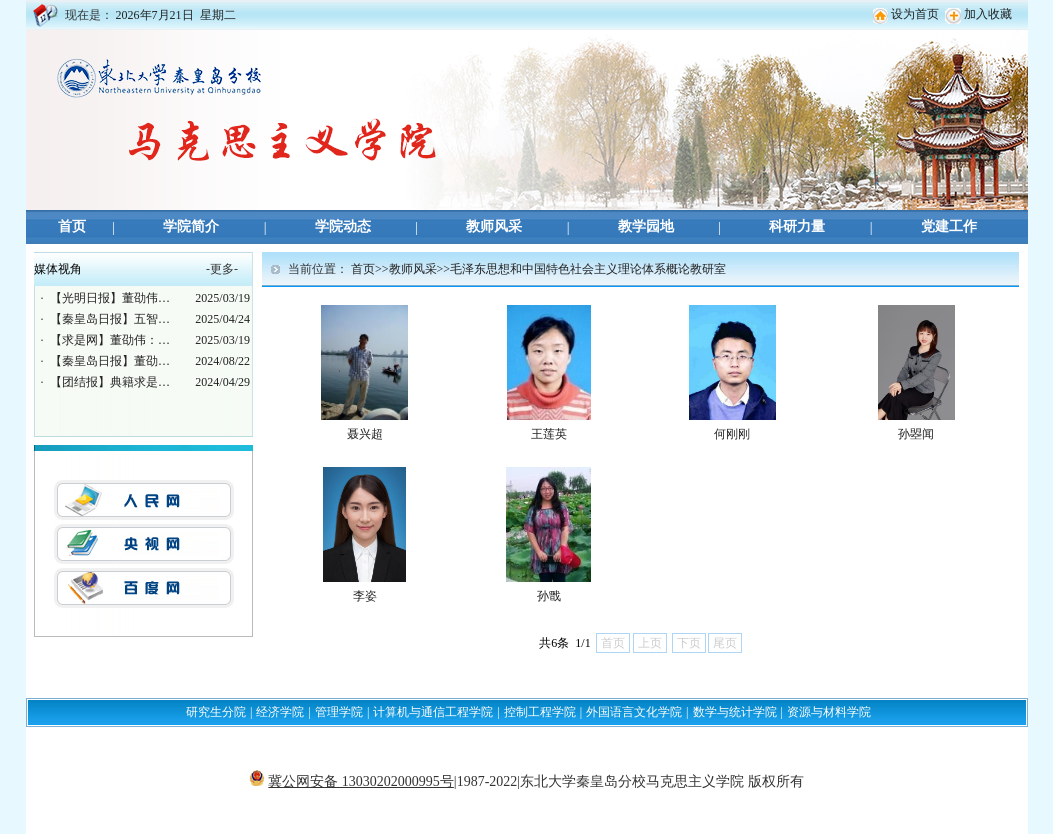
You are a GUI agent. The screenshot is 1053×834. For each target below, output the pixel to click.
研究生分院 (216, 712)
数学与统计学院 (735, 712)
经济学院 (280, 712)
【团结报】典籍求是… (110, 382)
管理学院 (339, 712)
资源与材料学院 (829, 712)
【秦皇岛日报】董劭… (110, 361)
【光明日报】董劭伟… (110, 298)
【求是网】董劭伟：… (110, 340)
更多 (222, 269)
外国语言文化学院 (634, 712)
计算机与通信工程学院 (433, 712)
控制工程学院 (540, 712)
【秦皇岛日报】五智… (110, 319)
